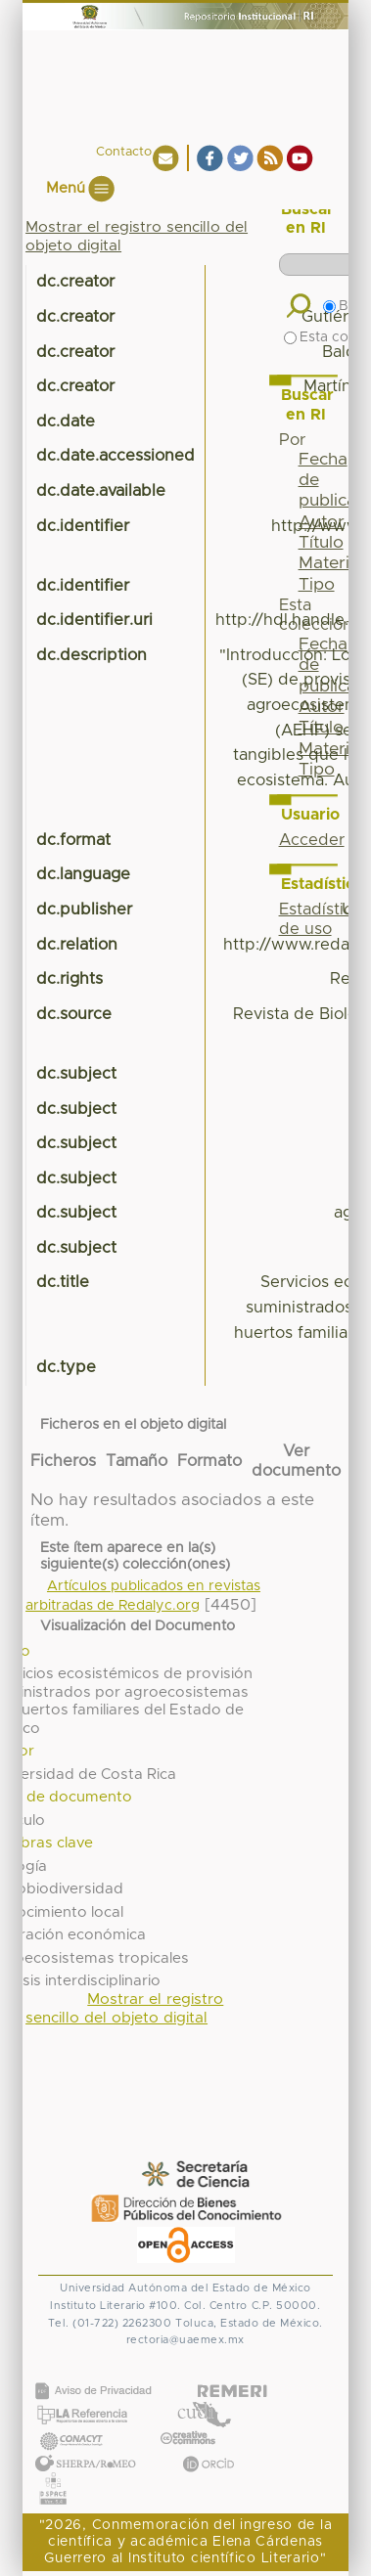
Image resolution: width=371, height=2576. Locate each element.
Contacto (124, 152)
